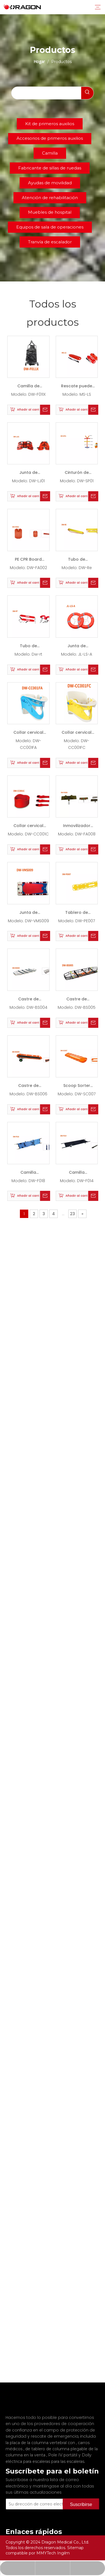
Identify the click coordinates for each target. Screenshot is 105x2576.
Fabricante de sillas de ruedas (49, 168)
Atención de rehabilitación (50, 197)
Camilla (50, 153)
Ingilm (63, 2553)
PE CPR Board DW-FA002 (28, 560)
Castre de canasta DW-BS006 (28, 1087)
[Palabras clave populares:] (87, 93)
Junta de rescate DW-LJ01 (28, 474)
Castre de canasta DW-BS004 (28, 1000)
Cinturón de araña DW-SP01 (76, 474)
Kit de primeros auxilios (49, 123)
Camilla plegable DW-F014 (76, 1174)
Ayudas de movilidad (50, 182)
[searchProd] (46, 93)
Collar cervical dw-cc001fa (28, 734)
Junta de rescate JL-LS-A (76, 647)
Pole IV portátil (63, 2447)
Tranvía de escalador (50, 241)
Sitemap (75, 2547)
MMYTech (46, 2553)
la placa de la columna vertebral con (41, 2435)
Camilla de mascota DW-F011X (28, 387)
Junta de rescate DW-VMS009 (28, 914)
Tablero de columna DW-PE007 (76, 914)
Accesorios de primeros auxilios (50, 138)
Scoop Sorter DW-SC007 (76, 1087)
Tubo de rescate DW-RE (76, 560)
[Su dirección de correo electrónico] (41, 2496)
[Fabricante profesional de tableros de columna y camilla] (10, 2402)
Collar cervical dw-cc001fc (77, 734)
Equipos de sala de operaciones (49, 227)
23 (72, 1214)
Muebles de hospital (49, 212)
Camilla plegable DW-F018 (28, 1174)
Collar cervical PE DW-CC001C (28, 827)
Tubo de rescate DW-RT (28, 647)
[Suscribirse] (81, 2496)
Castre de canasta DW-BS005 (76, 1000)
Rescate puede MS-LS (76, 387)
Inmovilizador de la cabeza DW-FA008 (76, 827)
